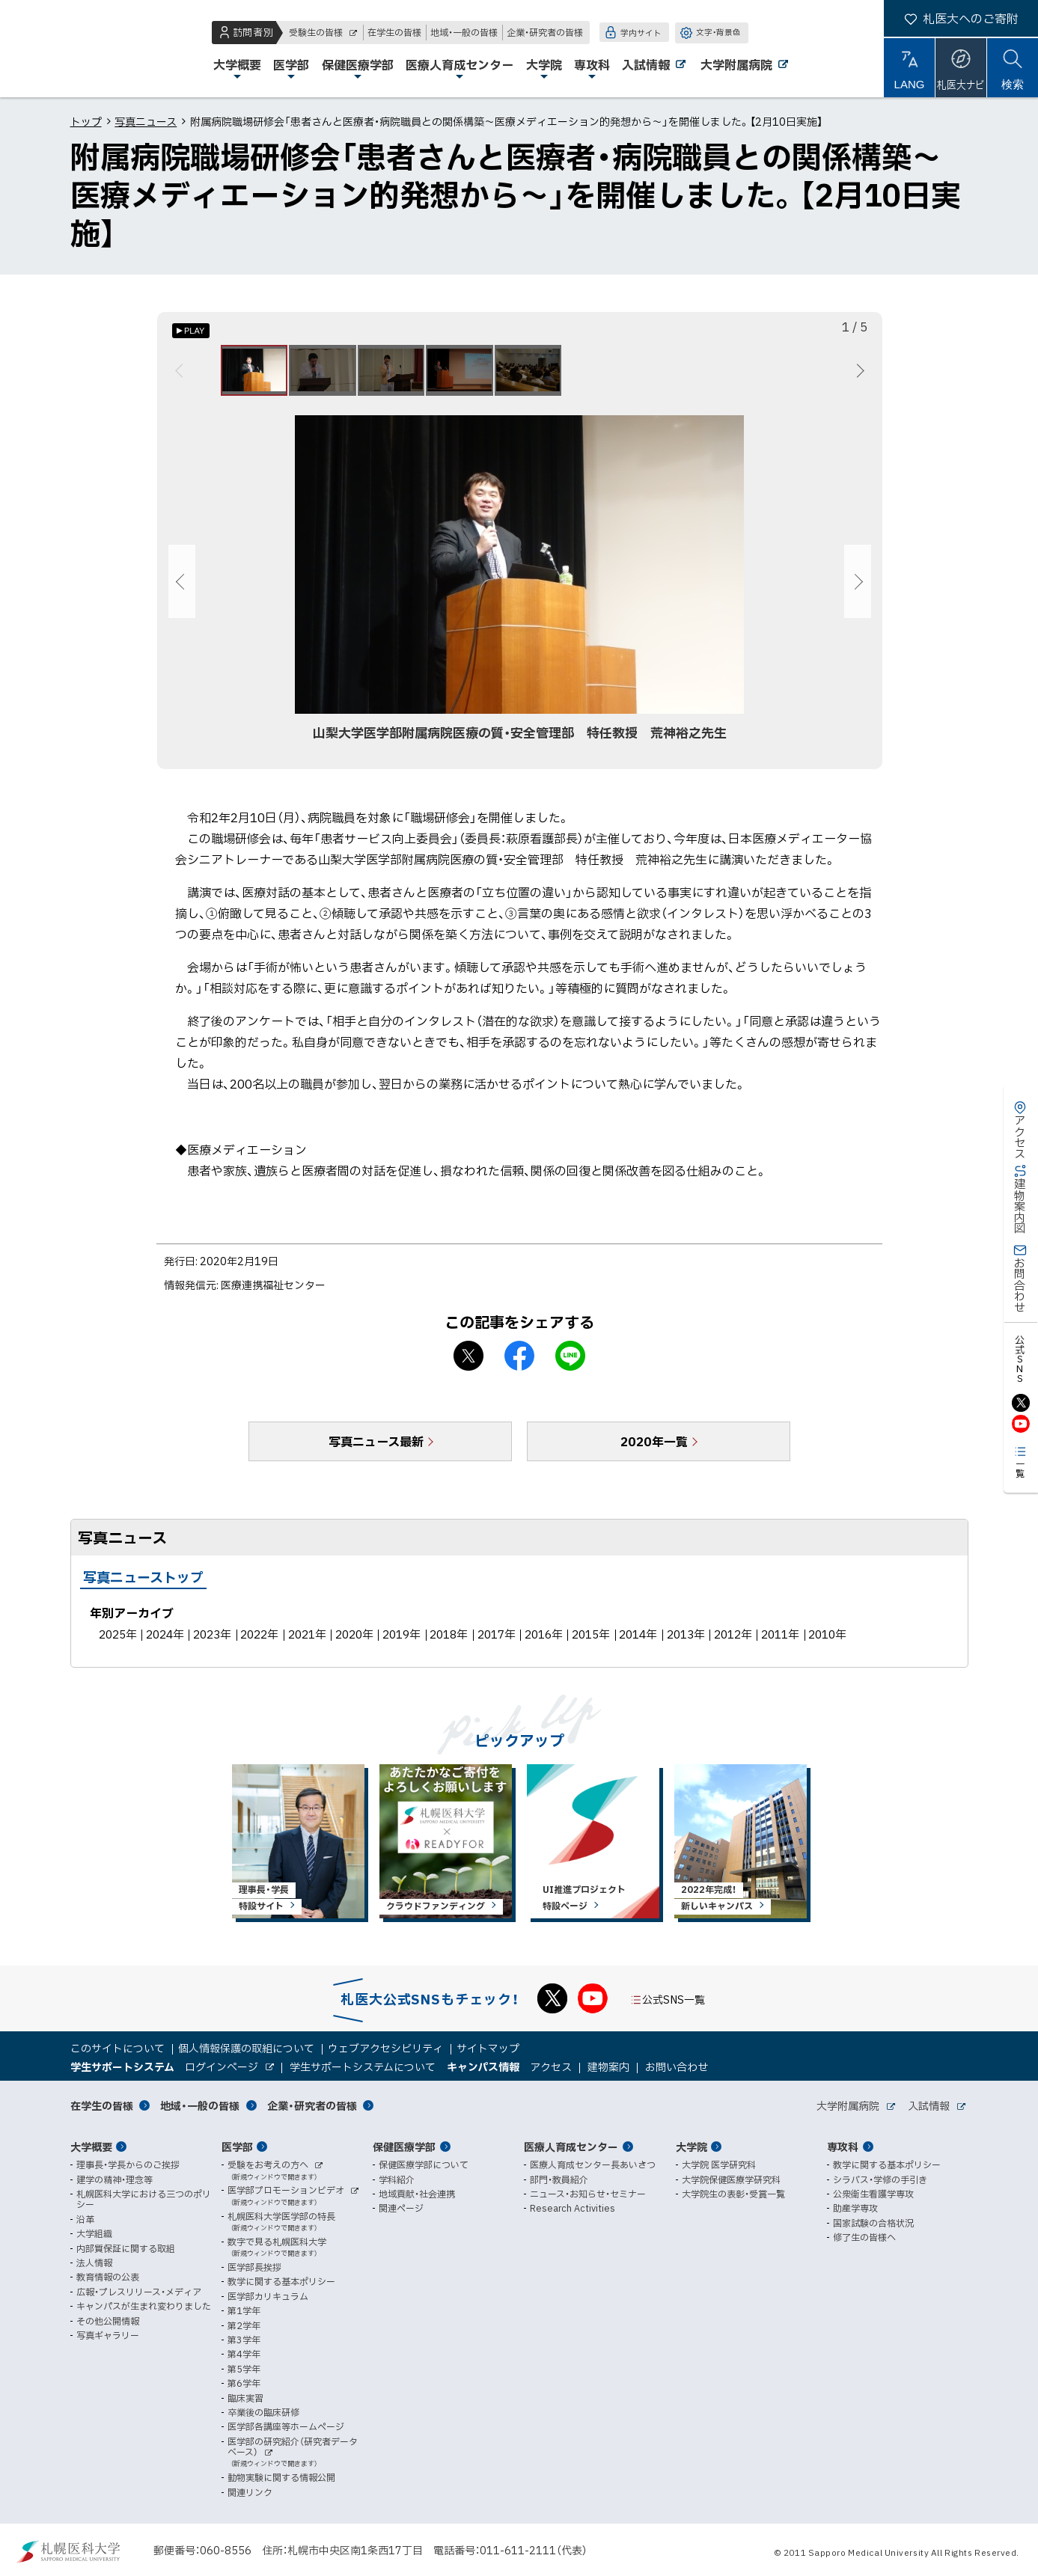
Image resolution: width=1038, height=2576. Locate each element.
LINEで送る (570, 1362)
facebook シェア (519, 1362)
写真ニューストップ (143, 1583)
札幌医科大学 (60, 48)
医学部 (237, 2146)
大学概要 (91, 2146)
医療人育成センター (571, 2146)
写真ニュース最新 (376, 1447)
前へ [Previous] (181, 373)
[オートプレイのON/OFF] (191, 330)
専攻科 (842, 2146)
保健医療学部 (404, 2146)
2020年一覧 (654, 1447)
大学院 (691, 2146)
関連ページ (401, 2208)
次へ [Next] (858, 373)
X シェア (468, 1362)
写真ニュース (146, 121)
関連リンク (250, 2492)
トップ (86, 121)
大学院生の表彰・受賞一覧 (733, 2193)
